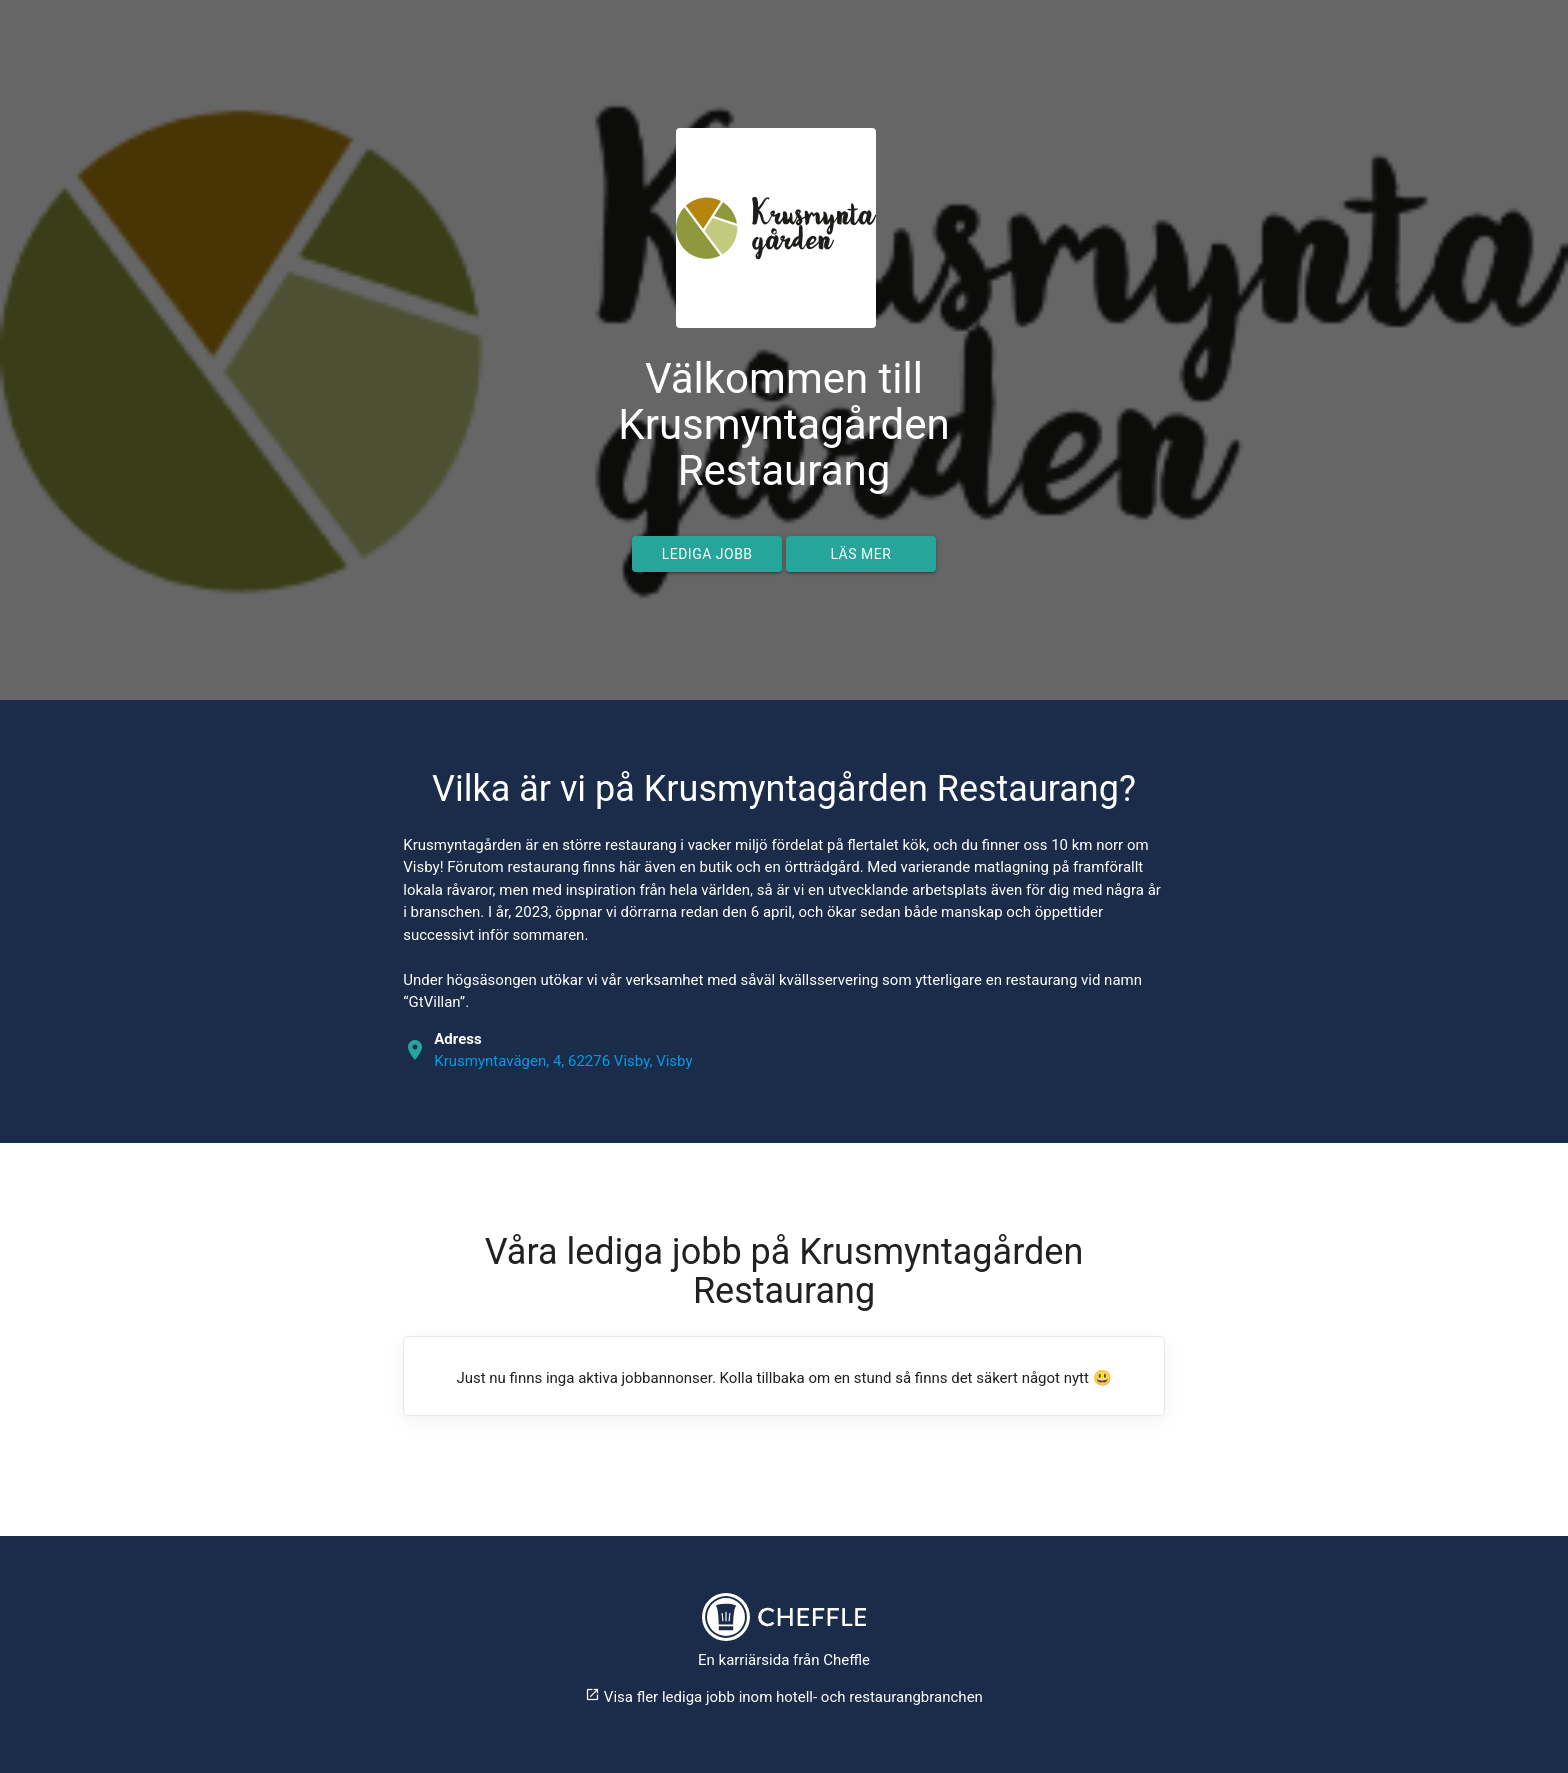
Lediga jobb (707, 554)
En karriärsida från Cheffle (784, 1660)
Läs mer (860, 554)
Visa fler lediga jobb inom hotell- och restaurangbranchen (784, 1697)
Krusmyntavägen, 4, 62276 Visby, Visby (563, 1061)
